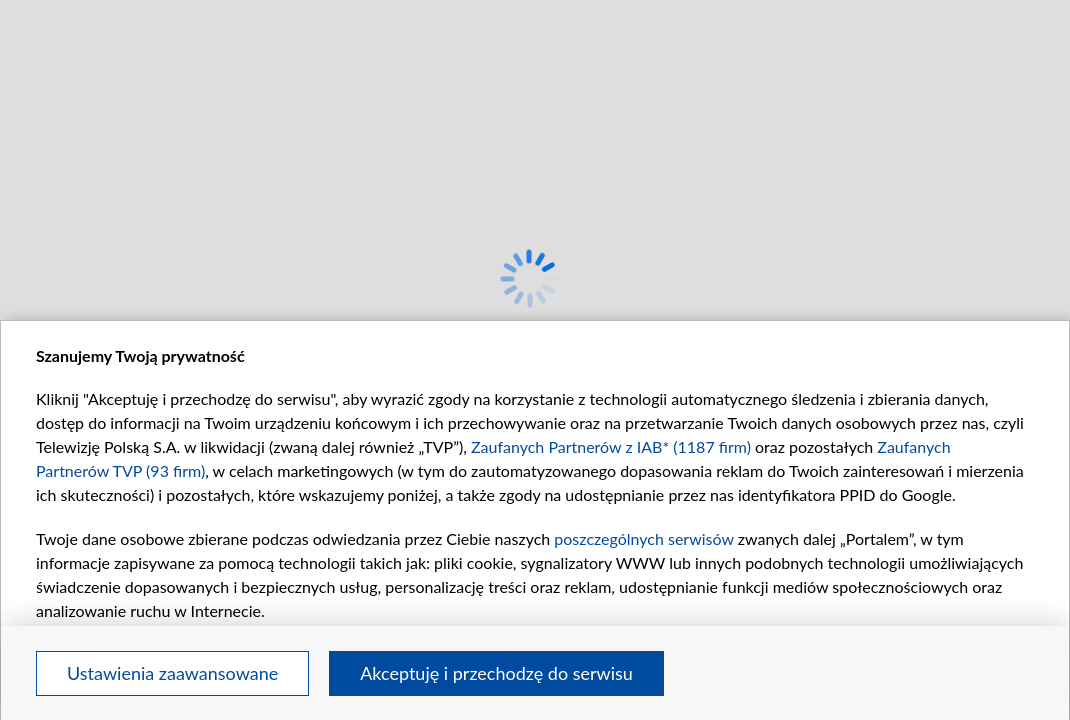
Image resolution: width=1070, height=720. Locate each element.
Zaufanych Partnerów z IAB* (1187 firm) (611, 446)
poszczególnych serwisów (643, 538)
